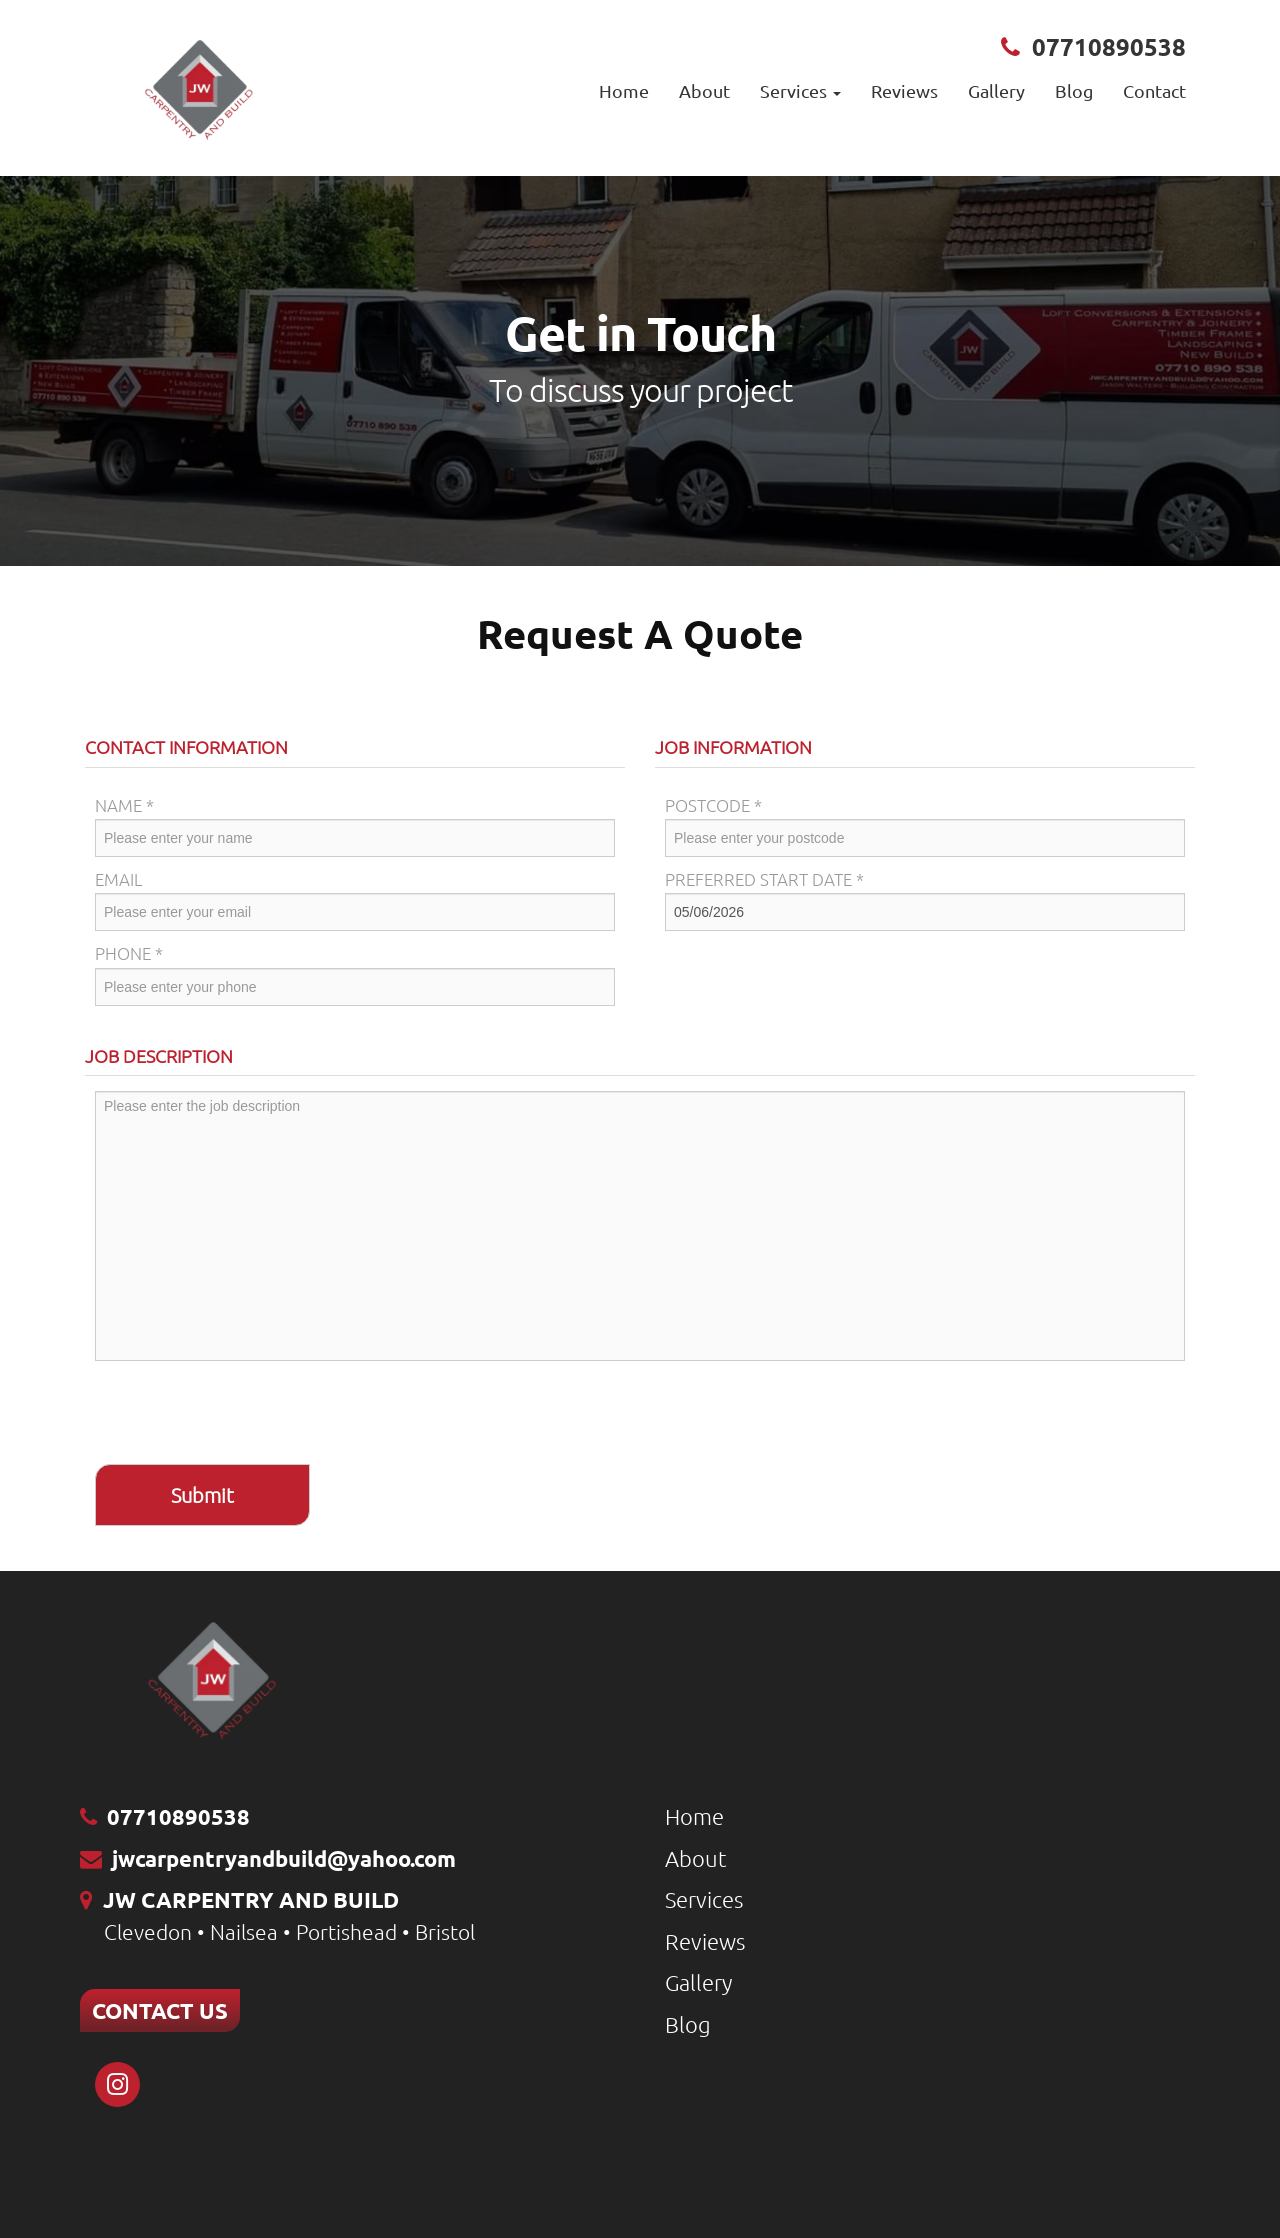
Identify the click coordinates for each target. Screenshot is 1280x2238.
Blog (1074, 90)
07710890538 (1109, 46)
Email (119, 879)
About (704, 90)
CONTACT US (160, 2010)
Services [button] (800, 90)
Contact (1154, 90)
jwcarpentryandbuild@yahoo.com (284, 1858)
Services (704, 1899)
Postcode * (713, 805)
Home (624, 90)
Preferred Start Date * (764, 879)
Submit (202, 1495)
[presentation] (247, 1415)
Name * (124, 805)
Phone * (129, 953)
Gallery (996, 90)
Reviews (904, 90)
